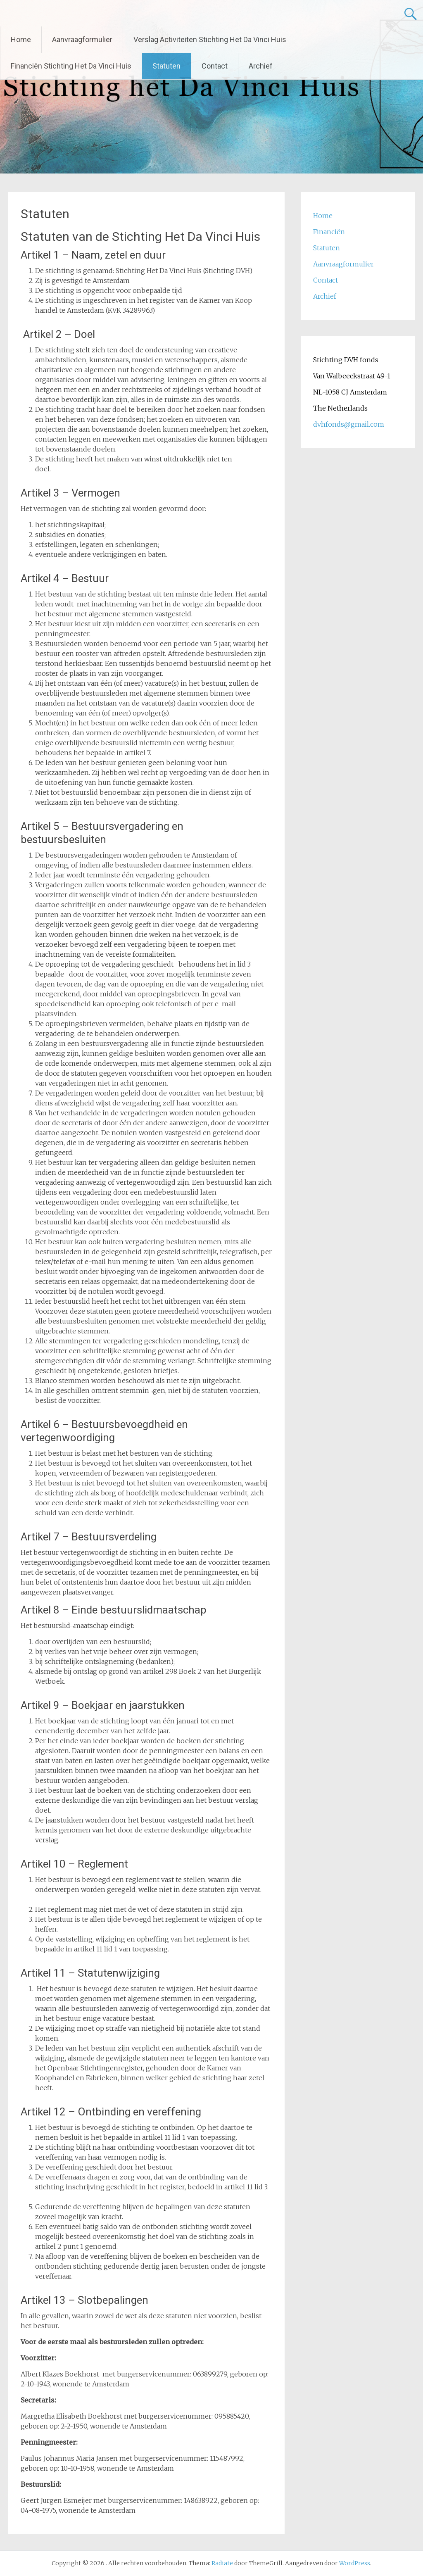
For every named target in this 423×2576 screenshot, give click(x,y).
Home (21, 39)
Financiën (329, 232)
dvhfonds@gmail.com (348, 424)
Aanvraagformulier (82, 39)
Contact (215, 66)
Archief (261, 66)
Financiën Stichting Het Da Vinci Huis (71, 66)
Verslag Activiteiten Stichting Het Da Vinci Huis (209, 39)
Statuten (166, 66)
